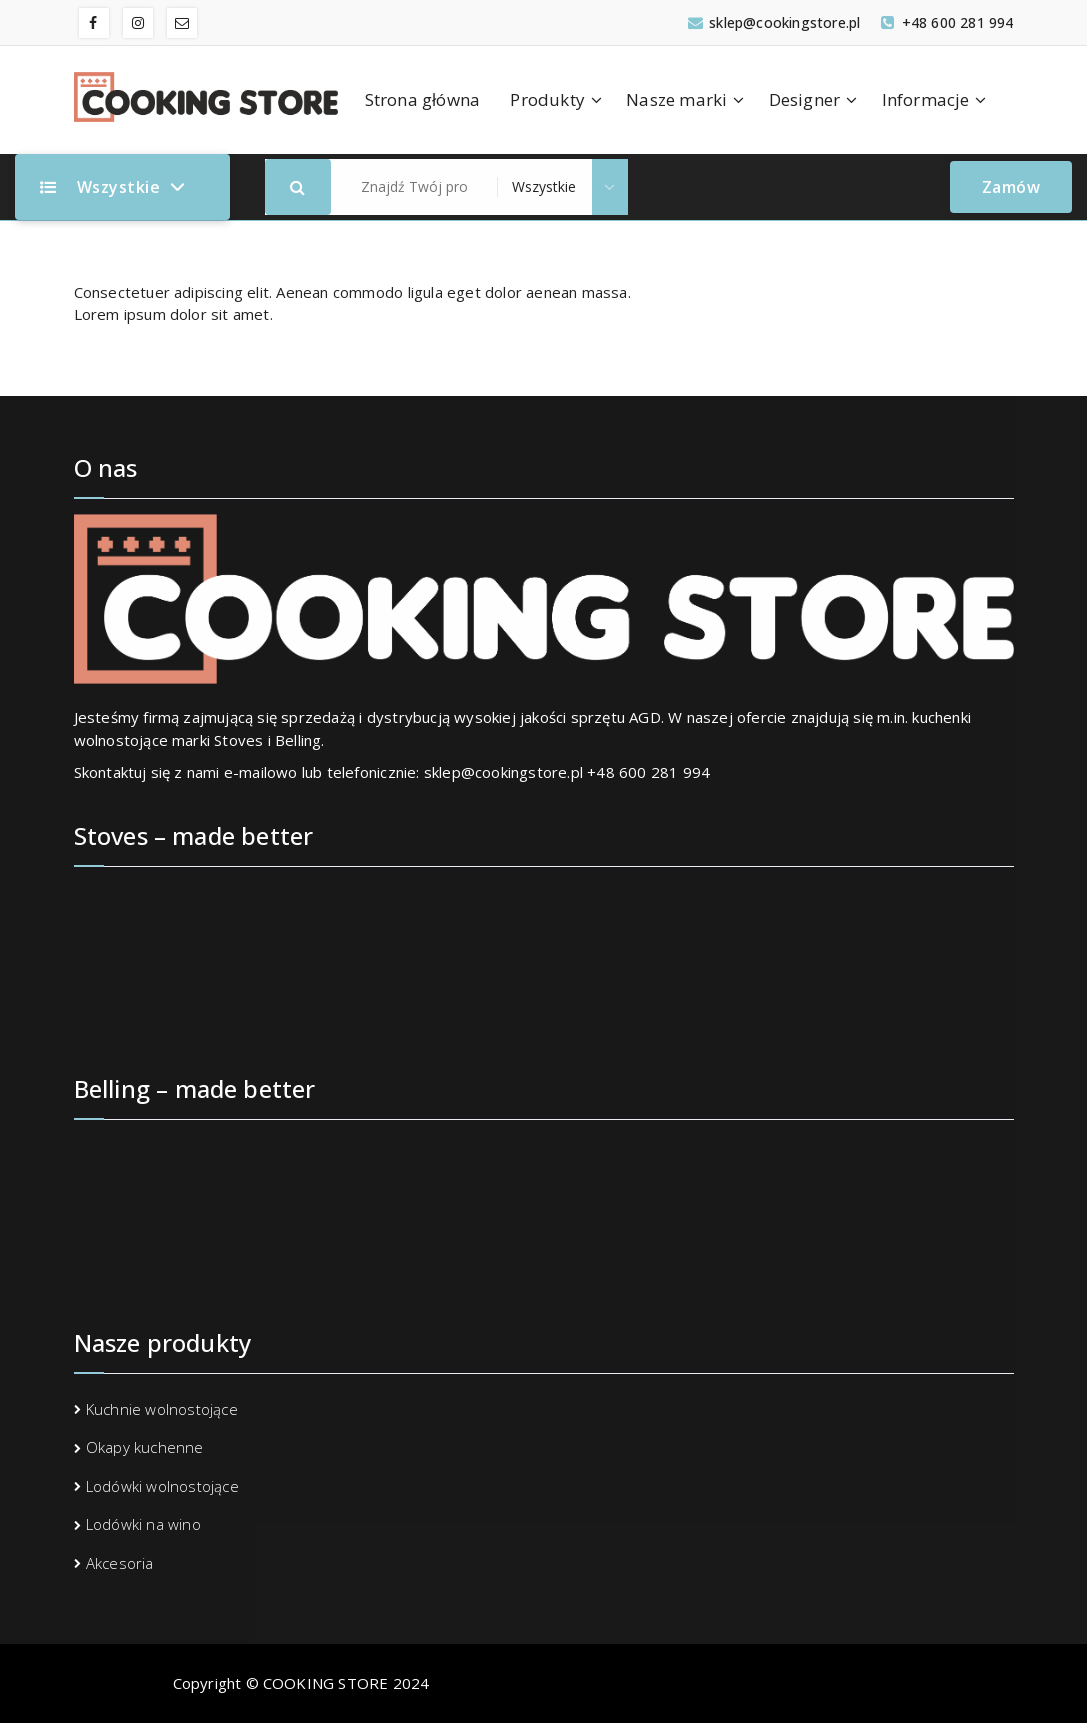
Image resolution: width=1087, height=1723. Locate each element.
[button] (298, 187)
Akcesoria (120, 1563)
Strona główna (423, 99)
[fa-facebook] (94, 23)
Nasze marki (676, 99)
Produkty (547, 99)
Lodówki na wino (143, 1524)
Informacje (926, 99)
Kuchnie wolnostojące (162, 1409)
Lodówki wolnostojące (162, 1486)
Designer (805, 99)
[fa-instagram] (138, 23)
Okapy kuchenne (145, 1447)
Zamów (1011, 187)
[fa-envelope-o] (182, 23)
